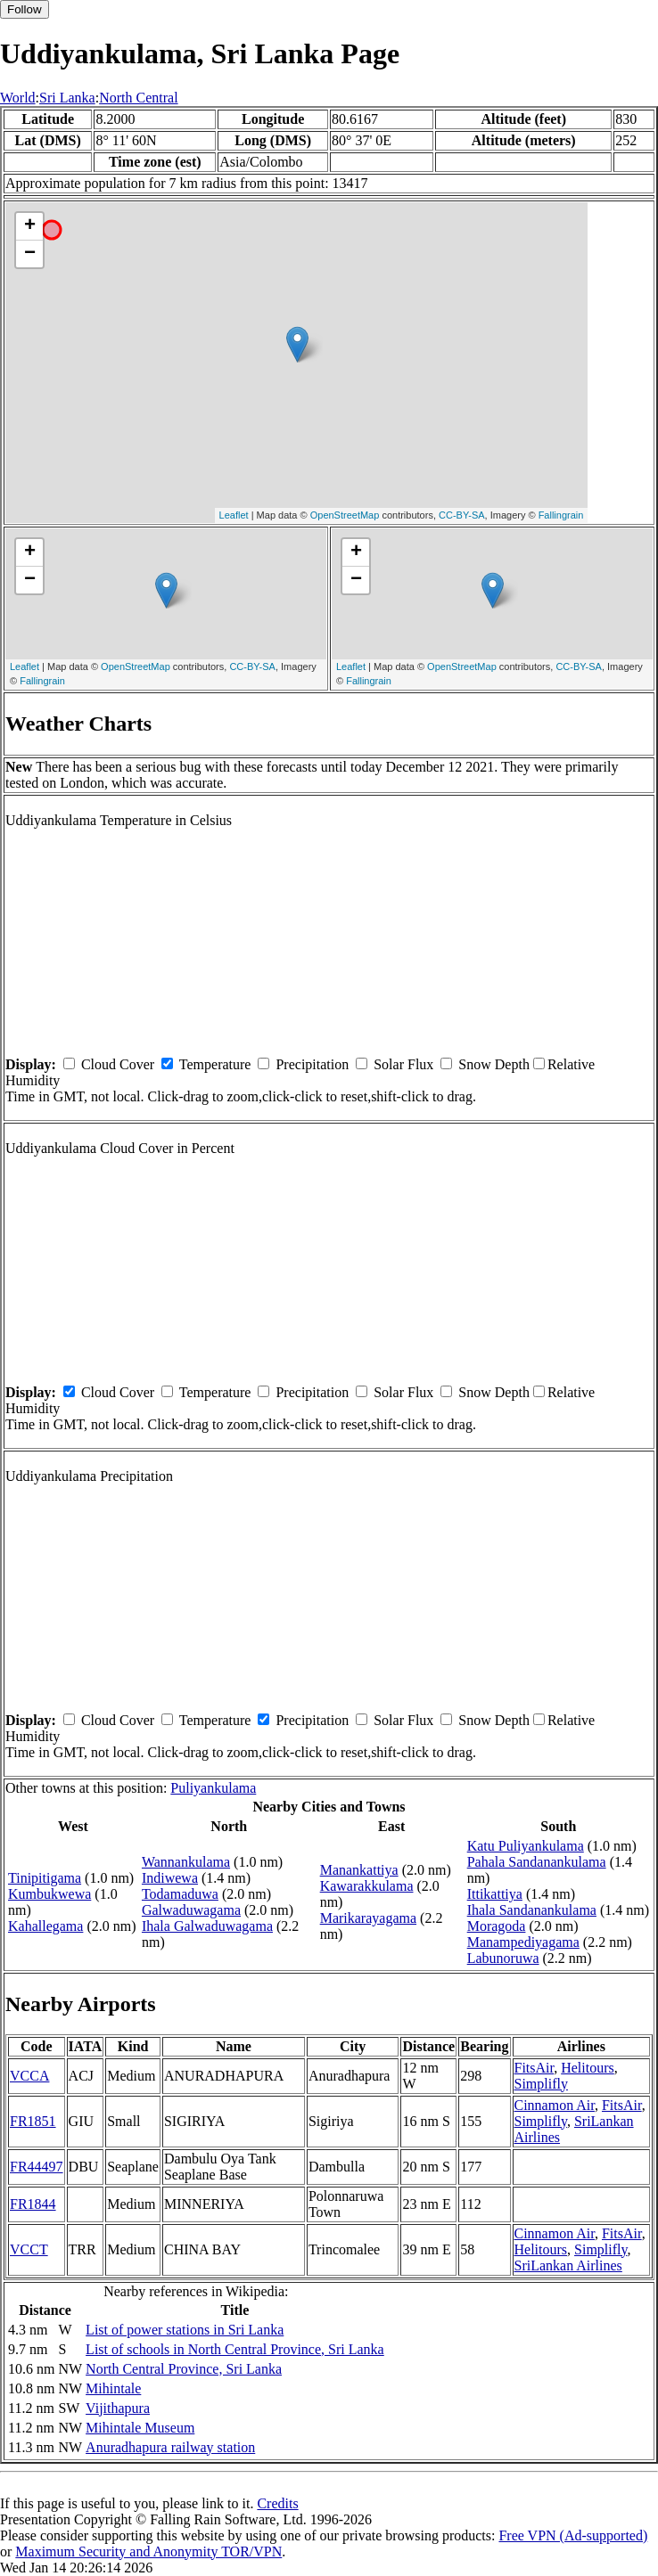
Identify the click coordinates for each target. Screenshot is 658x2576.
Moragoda (496, 1926)
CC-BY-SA (462, 515)
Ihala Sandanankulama (531, 1910)
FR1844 (33, 2204)
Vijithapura (118, 2408)
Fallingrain (561, 515)
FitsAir (534, 2067)
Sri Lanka (67, 97)
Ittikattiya (494, 1893)
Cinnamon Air (554, 2105)
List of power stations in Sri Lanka (185, 2329)
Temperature (215, 1064)
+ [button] (30, 226)
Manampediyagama (523, 1942)
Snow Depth (494, 1064)
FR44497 (36, 2166)
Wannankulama (186, 1861)
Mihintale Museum (140, 2427)
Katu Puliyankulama (525, 1845)
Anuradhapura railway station (170, 2447)
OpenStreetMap (345, 515)
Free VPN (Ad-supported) (572, 2535)
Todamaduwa (180, 1893)
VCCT (29, 2249)
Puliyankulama (213, 1787)
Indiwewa (170, 1877)
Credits (277, 2503)
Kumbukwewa (49, 1893)
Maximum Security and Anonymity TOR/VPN (148, 2551)
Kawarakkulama (367, 1885)
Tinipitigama (44, 1877)
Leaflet (234, 515)
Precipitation (312, 1064)
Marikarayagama (368, 1918)
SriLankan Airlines (568, 2265)
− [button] (30, 254)
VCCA (29, 2075)
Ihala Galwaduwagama (207, 1926)
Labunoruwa (503, 1958)
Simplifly (541, 2083)
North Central (138, 97)
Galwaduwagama (191, 1910)
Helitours (587, 2067)
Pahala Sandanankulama (536, 1861)
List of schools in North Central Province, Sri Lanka (235, 2349)
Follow (24, 9)
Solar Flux (403, 1064)
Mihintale (113, 2388)
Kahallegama (45, 1926)
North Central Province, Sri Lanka (184, 2368)
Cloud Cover (117, 1064)
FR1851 (33, 2121)
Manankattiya (359, 1869)
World (18, 97)
